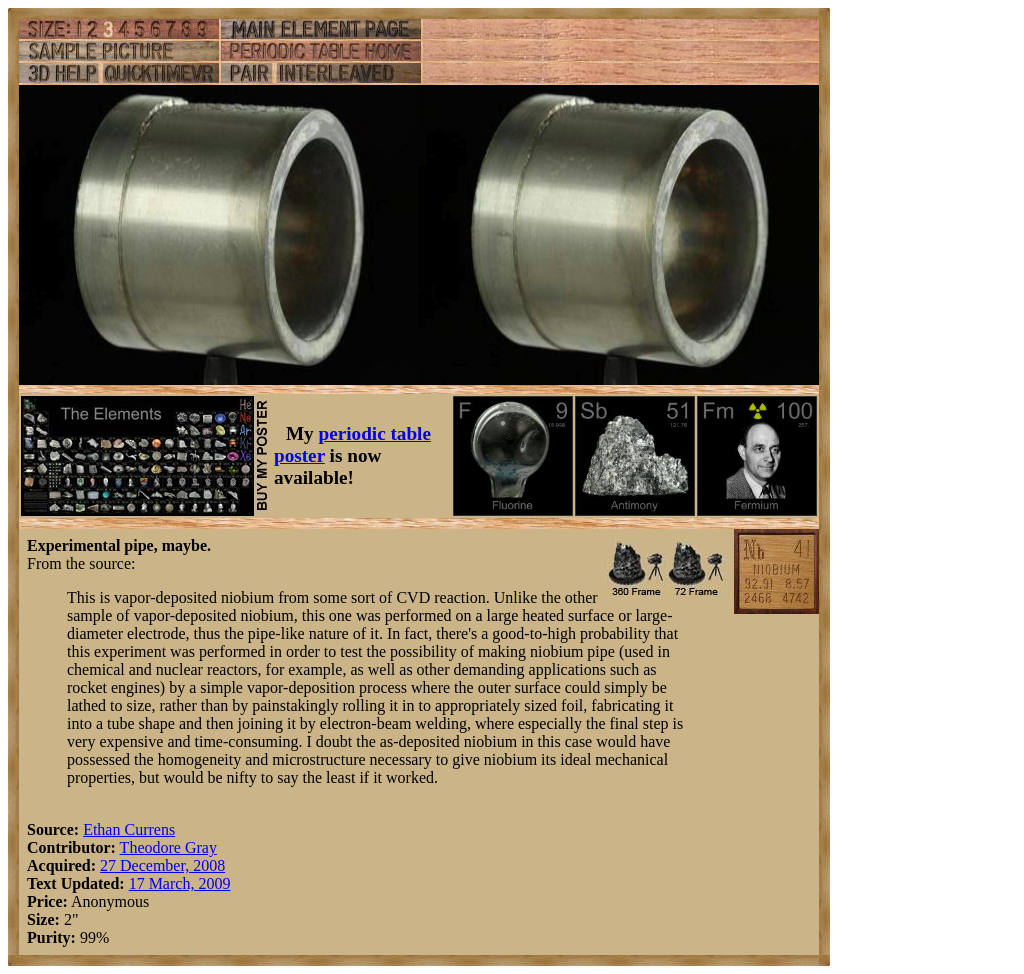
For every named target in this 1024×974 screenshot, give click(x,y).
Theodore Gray (168, 847)
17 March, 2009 (180, 883)
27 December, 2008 (162, 865)
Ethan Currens (129, 829)
